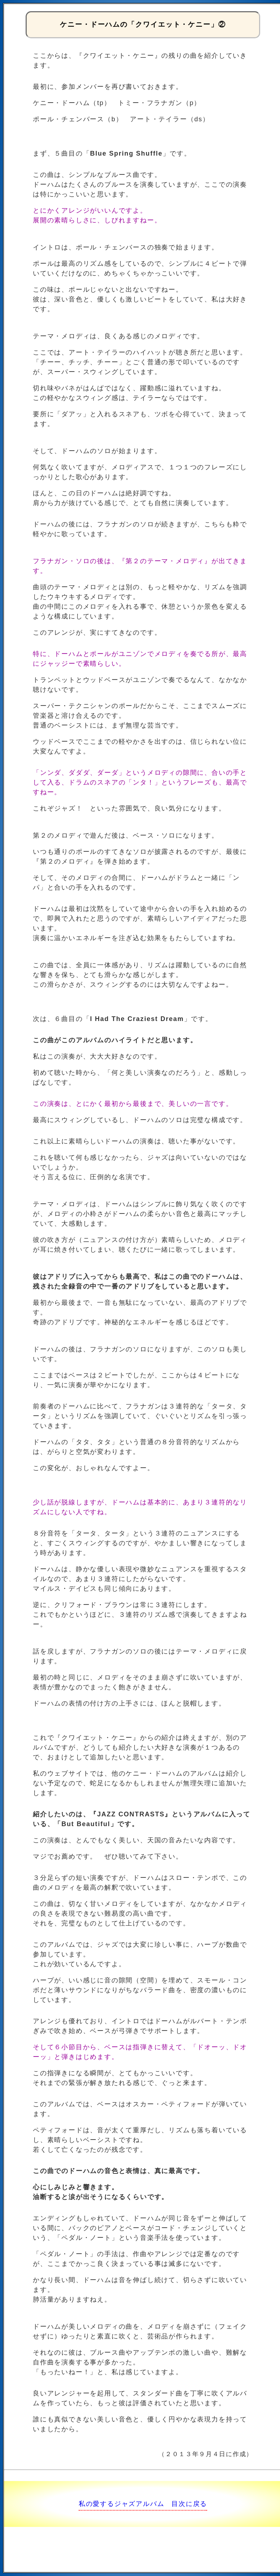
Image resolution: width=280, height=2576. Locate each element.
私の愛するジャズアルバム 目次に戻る (143, 2503)
